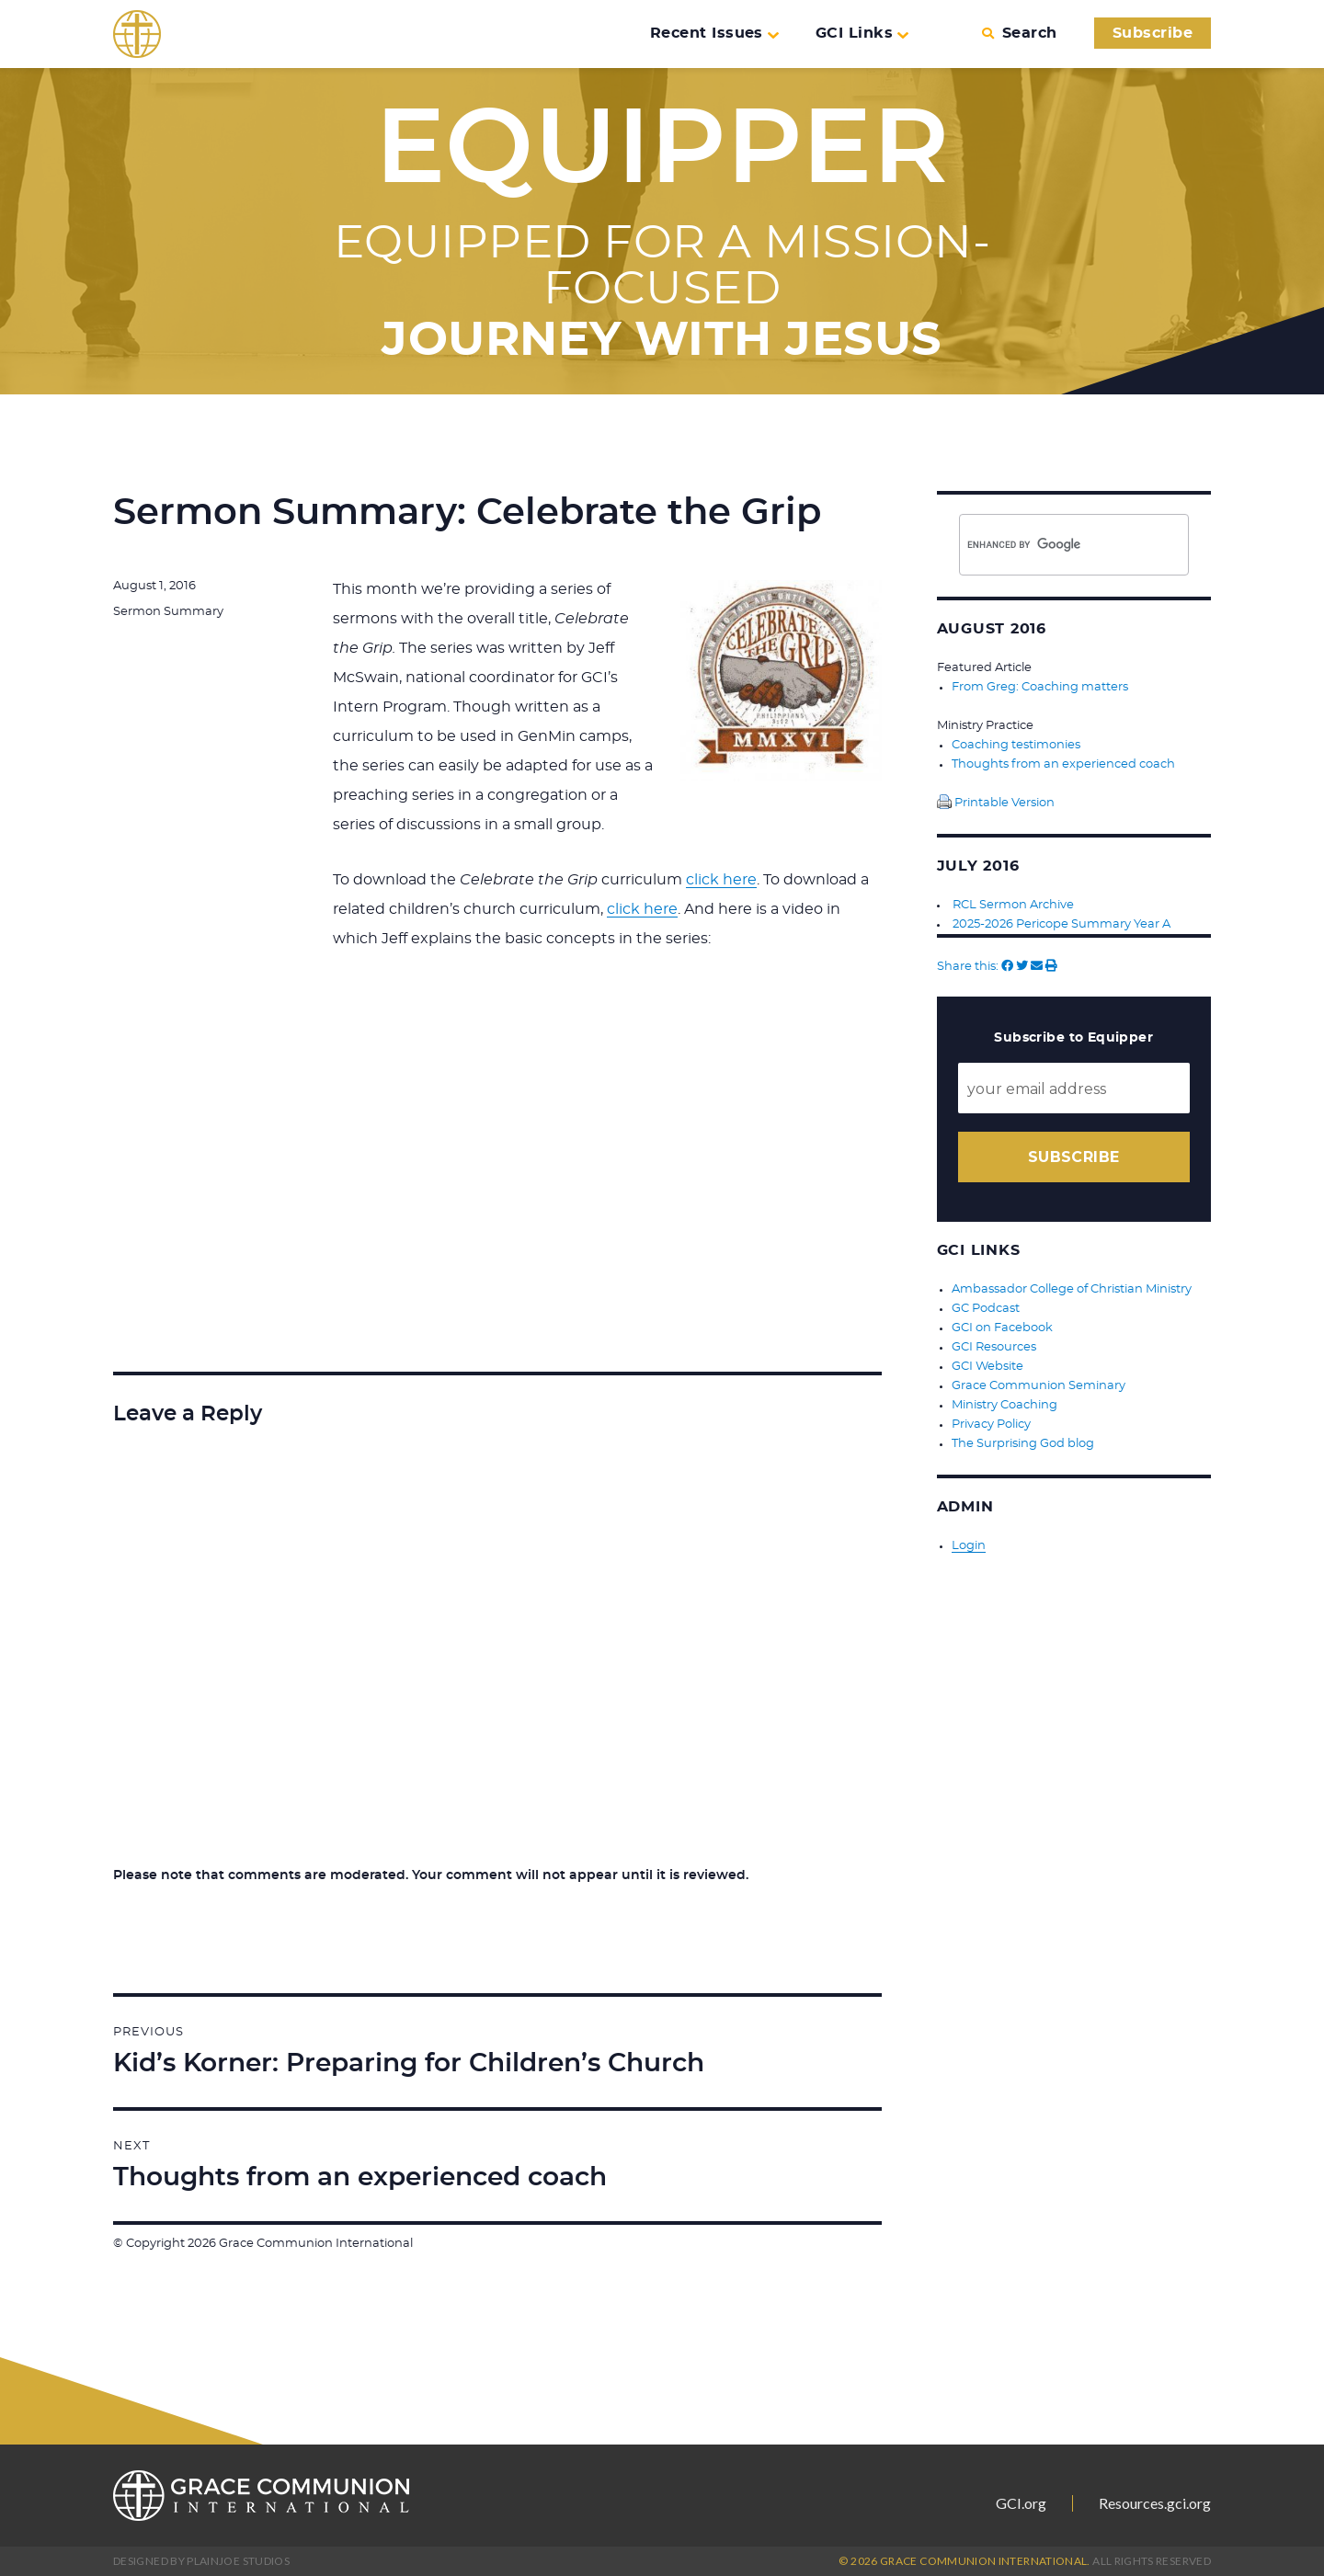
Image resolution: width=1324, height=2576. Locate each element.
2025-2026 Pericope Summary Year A (1061, 924)
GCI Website (987, 1367)
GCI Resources (994, 1347)
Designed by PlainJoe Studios (201, 2561)
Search (1019, 33)
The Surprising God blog (1023, 1444)
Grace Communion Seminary (1038, 1386)
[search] (1043, 545)
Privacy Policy (991, 1424)
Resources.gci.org (1155, 2503)
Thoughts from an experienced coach (1063, 764)
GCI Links (862, 33)
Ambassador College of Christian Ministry (1072, 1289)
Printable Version (996, 803)
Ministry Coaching (1004, 1405)
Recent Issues (714, 33)
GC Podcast (986, 1309)
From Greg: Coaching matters (1040, 687)
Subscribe (1153, 33)
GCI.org (1021, 2503)
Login (969, 1546)
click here (721, 879)
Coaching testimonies (1016, 745)
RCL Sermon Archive (1013, 905)
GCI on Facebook (1002, 1328)
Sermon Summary (168, 612)
